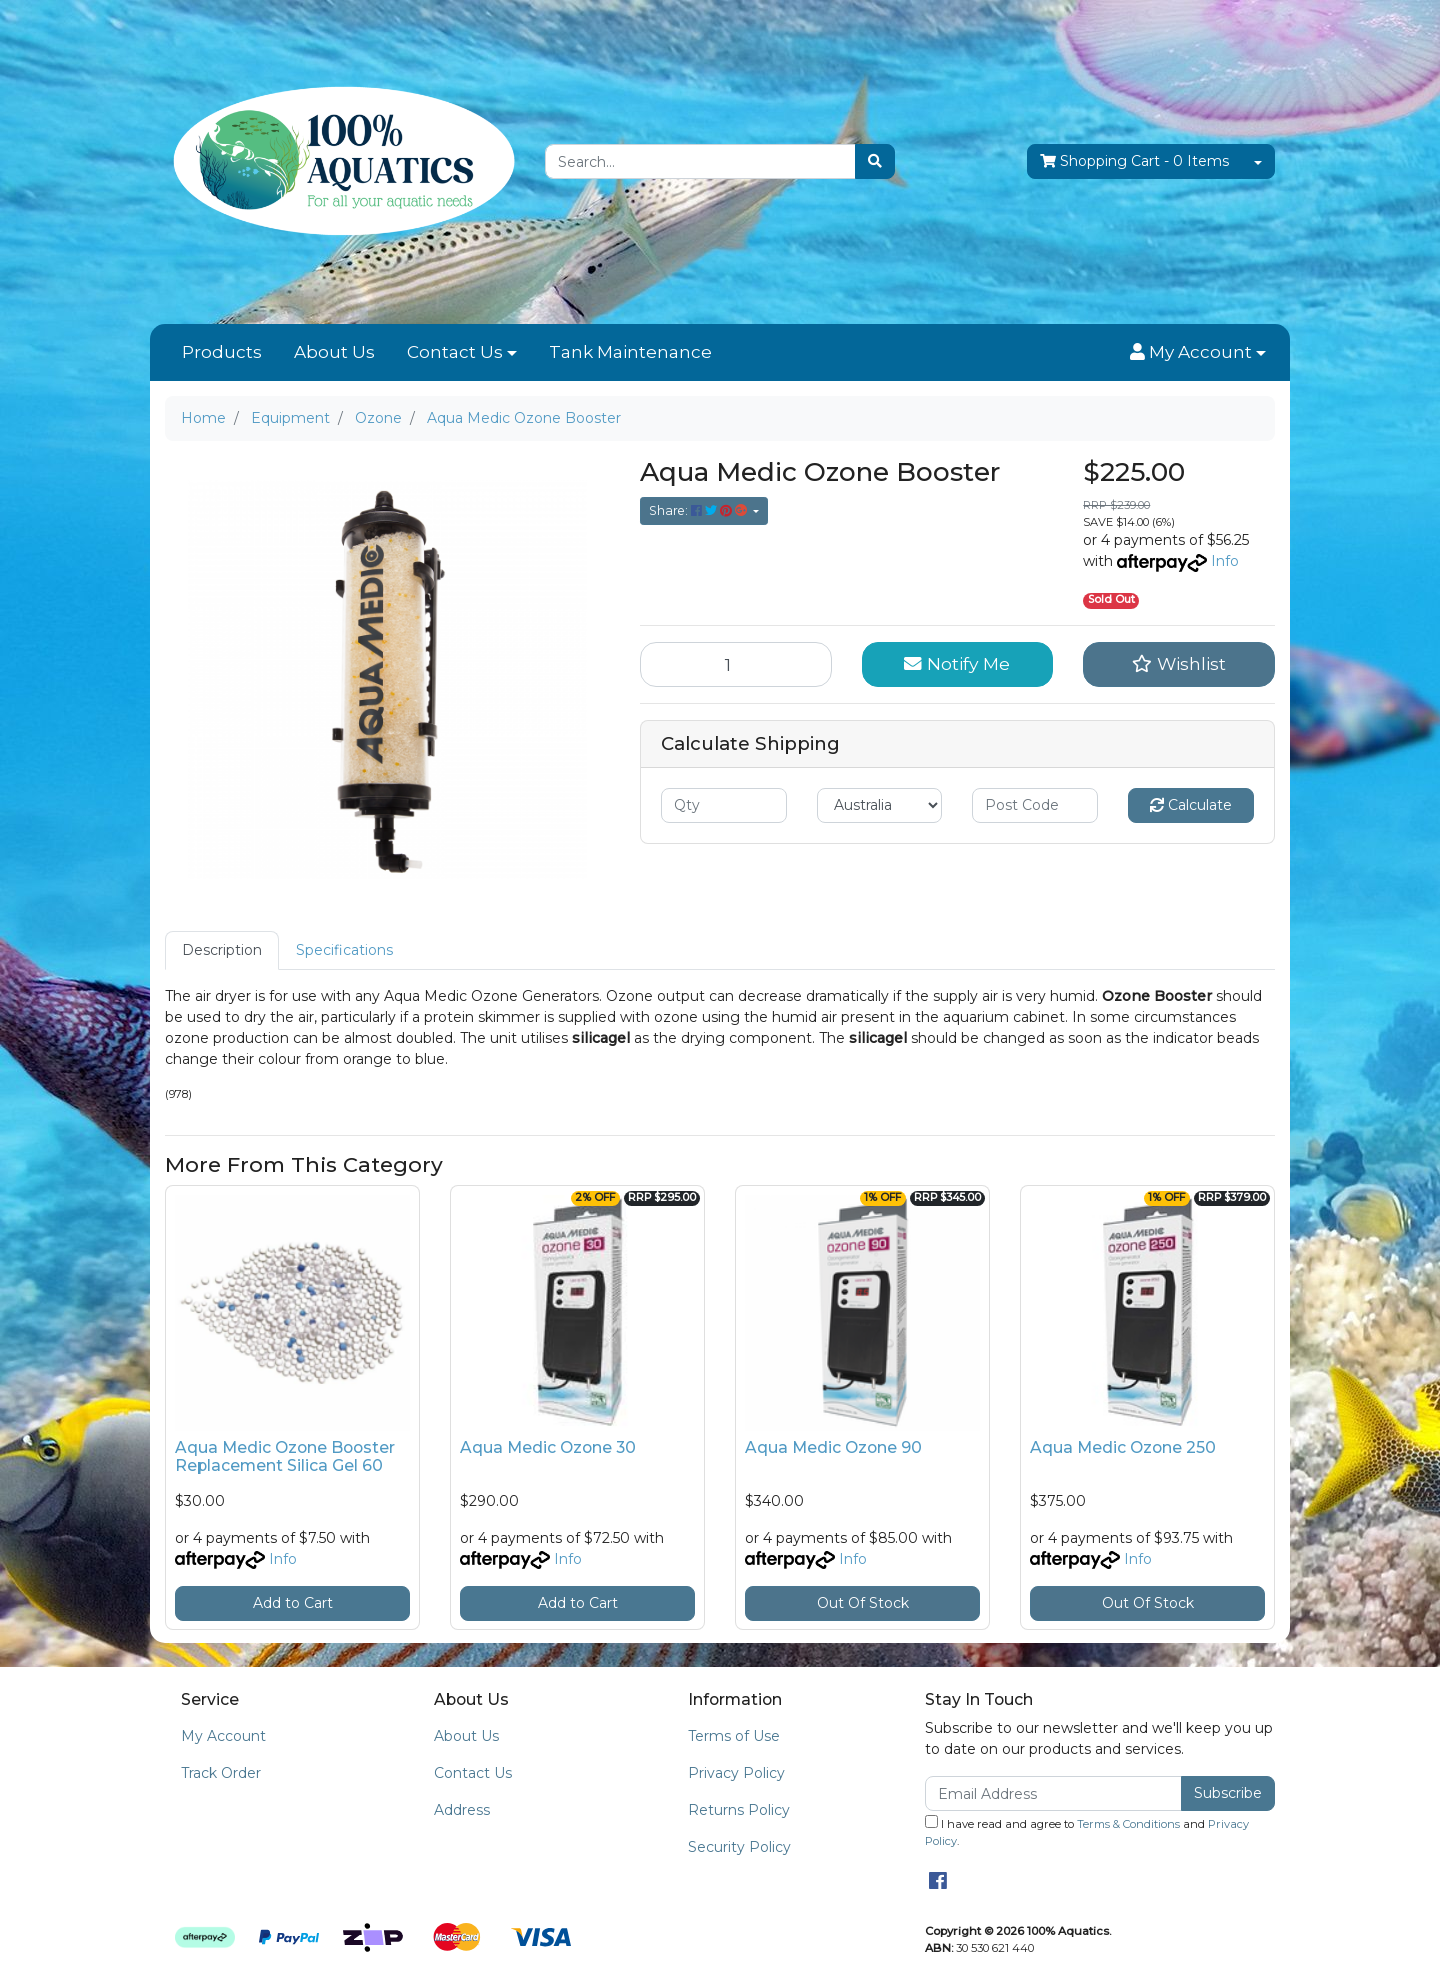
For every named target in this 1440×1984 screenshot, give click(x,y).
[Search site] (875, 161)
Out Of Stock (863, 1603)
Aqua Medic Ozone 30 (548, 1447)
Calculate (1191, 805)
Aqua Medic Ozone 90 (833, 1447)
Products (222, 352)
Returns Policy (739, 1810)
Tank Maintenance (630, 352)
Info (1225, 561)
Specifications (344, 950)
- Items (1134, 161)
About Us (334, 352)
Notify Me (957, 663)
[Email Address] (1053, 1793)
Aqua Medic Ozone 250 (1123, 1447)
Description (222, 950)
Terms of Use (734, 1736)
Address (462, 1810)
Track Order (221, 1773)
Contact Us (455, 352)
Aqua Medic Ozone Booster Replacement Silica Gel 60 (285, 1457)
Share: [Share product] (699, 510)
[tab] (222, 950)
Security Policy (739, 1847)
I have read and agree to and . (1087, 1831)
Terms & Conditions (1128, 1824)
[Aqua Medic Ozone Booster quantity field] (736, 664)
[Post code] (1035, 805)
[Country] (880, 805)
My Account (223, 1736)
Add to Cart (293, 1603)
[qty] (724, 805)
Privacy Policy (736, 1773)
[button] (1198, 353)
